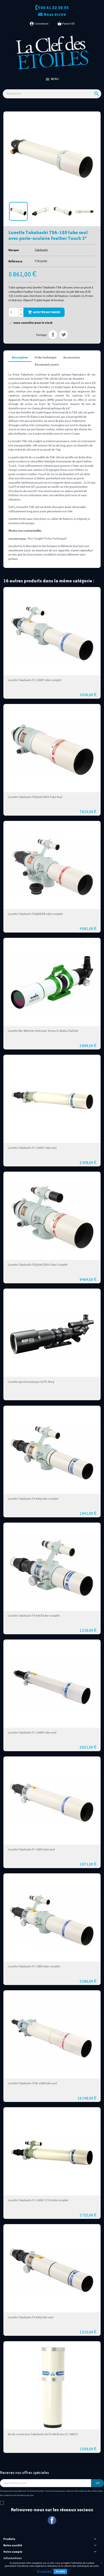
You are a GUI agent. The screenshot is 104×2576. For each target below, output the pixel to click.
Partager (53, 334)
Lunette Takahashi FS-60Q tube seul (30, 2317)
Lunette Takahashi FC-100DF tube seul (32, 1732)
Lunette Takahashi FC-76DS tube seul (31, 1849)
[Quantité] (13, 312)
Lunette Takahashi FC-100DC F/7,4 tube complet (38, 2200)
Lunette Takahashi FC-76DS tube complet (34, 1966)
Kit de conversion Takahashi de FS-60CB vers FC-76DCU (43, 2434)
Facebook (52, 2520)
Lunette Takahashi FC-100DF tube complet (34, 680)
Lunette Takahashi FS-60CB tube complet (34, 1616)
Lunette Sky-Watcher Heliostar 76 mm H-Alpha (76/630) (43, 1031)
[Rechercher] (52, 94)
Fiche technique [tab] (46, 357)
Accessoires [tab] (71, 357)
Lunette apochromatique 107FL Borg (31, 1382)
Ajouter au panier (44, 312)
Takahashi (41, 250)
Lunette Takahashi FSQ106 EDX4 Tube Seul (35, 797)
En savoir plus (44, 2571)
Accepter (60, 2571)
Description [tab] (20, 357)
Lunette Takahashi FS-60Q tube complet (33, 1499)
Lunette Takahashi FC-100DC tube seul (32, 1148)
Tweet (63, 334)
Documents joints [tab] (47, 364)
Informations (12, 2558)
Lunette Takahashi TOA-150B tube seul (32, 2083)
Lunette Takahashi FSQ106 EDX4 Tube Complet (37, 1265)
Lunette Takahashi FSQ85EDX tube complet (35, 914)
